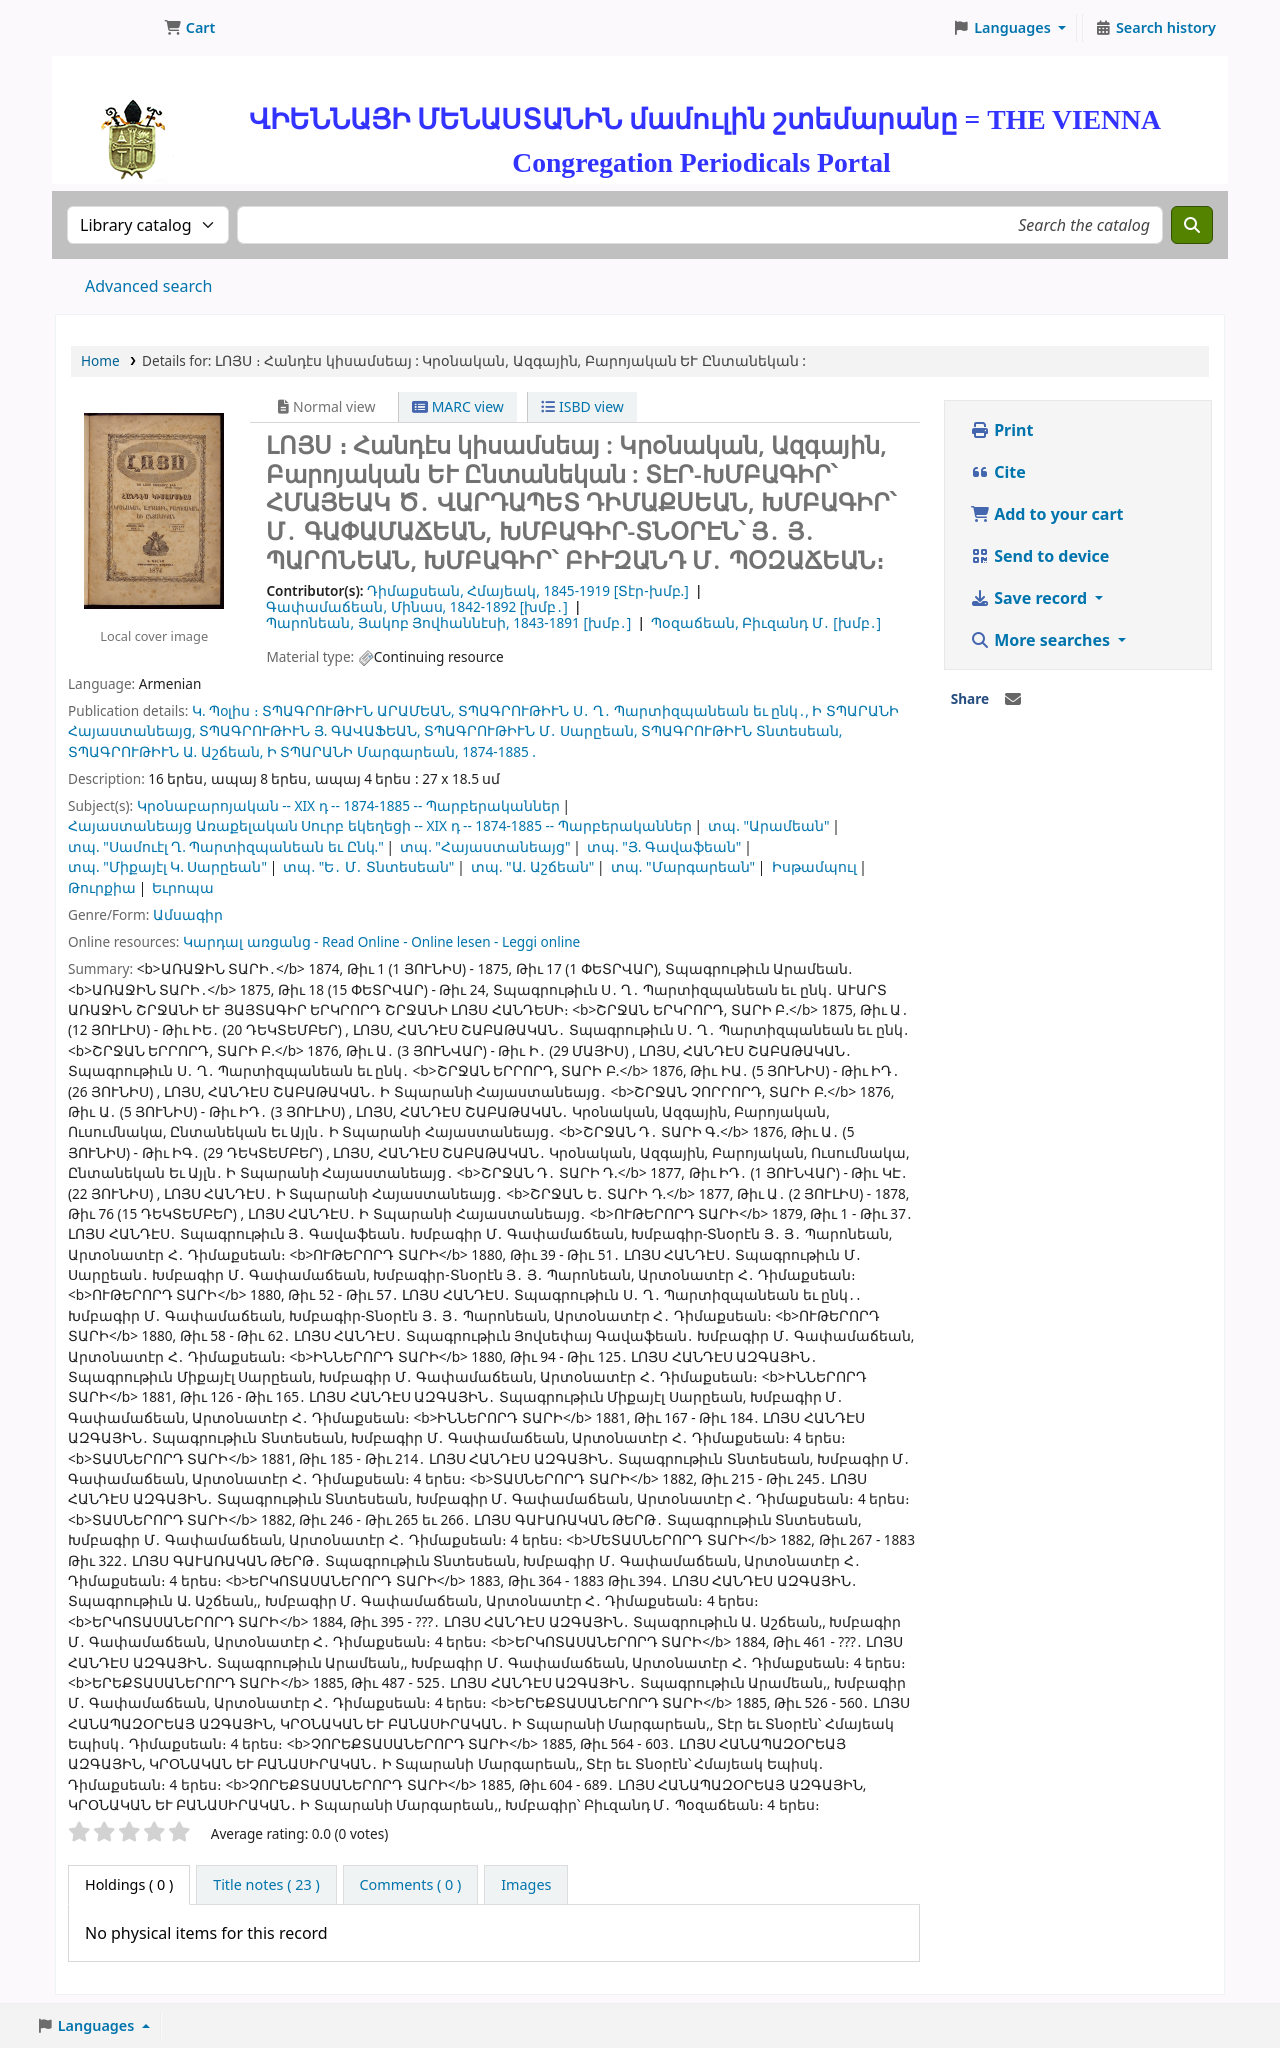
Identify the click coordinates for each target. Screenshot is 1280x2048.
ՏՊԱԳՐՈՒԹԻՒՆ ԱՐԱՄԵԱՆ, (358, 710)
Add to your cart (1047, 514)
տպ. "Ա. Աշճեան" (532, 866)
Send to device (1039, 556)
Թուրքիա (102, 887)
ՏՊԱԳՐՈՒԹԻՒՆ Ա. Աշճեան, (165, 751)
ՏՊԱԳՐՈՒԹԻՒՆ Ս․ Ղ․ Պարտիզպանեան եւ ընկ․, (633, 710)
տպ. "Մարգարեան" (683, 866)
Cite (998, 472)
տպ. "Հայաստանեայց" (485, 846)
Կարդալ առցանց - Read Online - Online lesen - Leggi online (381, 941)
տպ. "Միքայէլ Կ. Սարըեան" (167, 866)
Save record (1030, 598)
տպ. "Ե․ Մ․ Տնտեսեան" (368, 866)
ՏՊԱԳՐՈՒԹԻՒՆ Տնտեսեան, (741, 730)
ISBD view (582, 406)
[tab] (266, 1885)
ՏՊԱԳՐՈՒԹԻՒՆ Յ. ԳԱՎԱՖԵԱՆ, (309, 730)
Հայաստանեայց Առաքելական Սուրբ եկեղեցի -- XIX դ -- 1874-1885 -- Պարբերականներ (380, 825)
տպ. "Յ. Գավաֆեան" (664, 846)
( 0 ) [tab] (129, 1884)
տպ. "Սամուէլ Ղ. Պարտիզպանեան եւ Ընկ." (226, 846)
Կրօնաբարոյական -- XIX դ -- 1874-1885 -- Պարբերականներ (348, 805)
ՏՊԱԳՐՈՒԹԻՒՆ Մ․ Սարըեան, (531, 730)
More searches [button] (1042, 640)
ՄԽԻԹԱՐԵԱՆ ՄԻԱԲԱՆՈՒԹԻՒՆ (106, 28)
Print (1001, 430)
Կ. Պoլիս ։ (225, 710)
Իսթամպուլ (814, 866)
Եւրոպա (183, 887)
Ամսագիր (188, 914)
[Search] (1192, 225)
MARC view (458, 406)
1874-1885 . (499, 751)
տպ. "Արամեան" (768, 825)
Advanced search (148, 286)
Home (100, 360)
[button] (189, 28)
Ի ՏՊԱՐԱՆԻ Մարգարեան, (363, 751)
